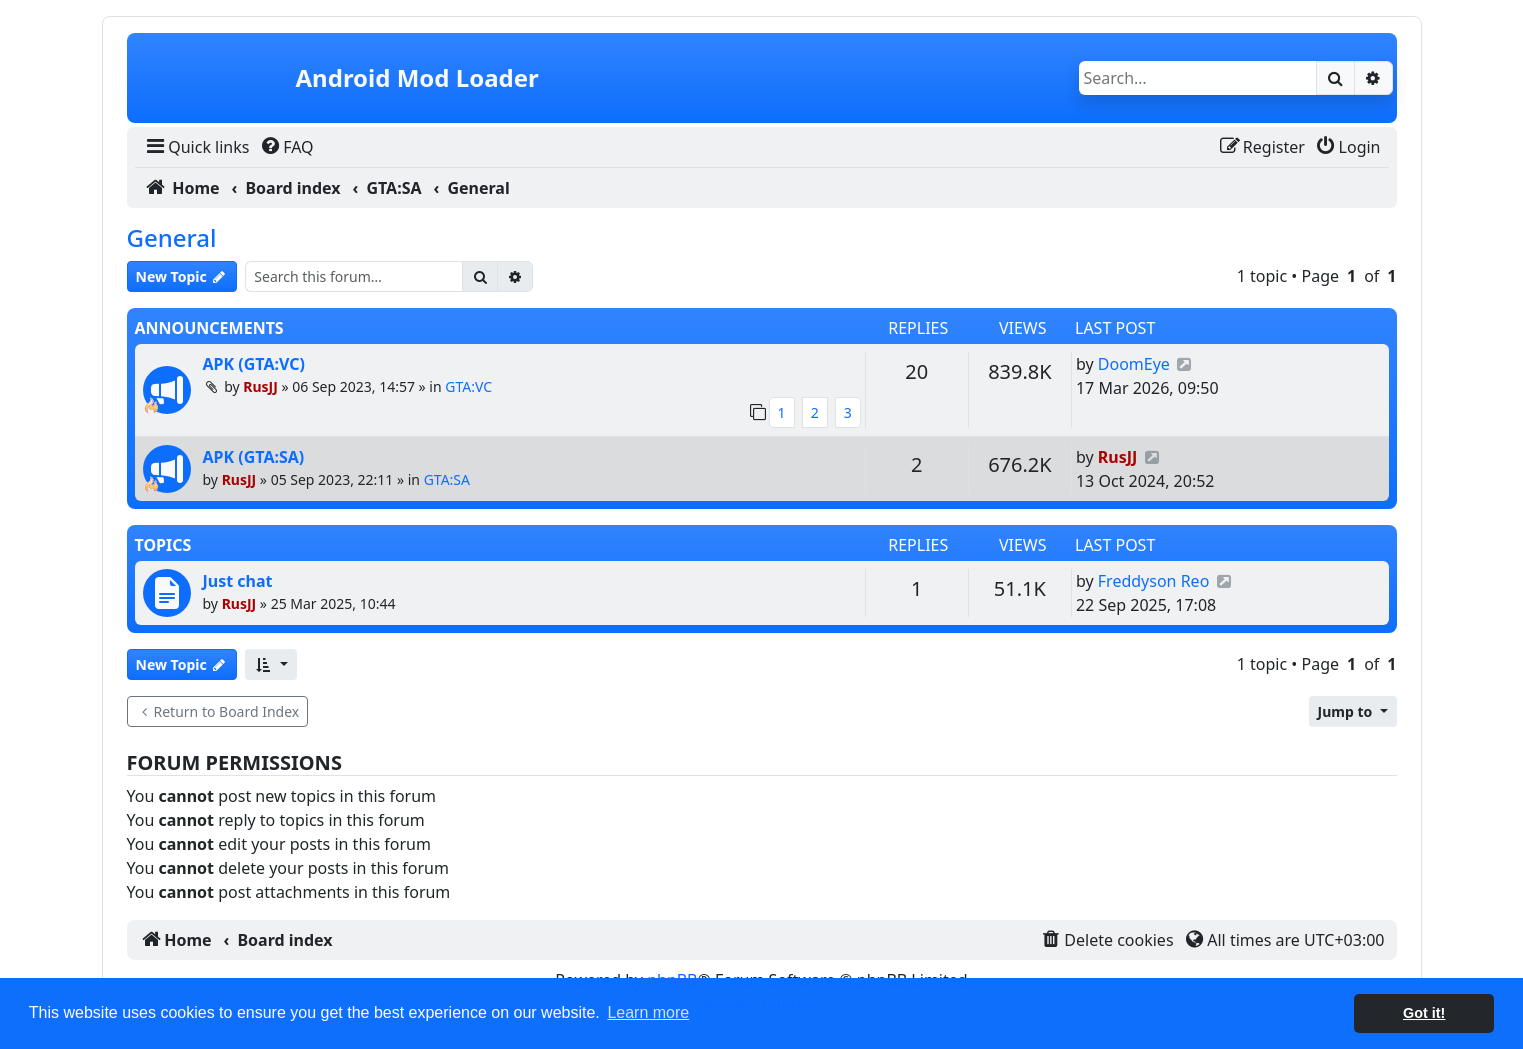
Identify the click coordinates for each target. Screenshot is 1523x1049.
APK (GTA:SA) (254, 457)
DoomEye (1134, 364)
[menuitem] (196, 147)
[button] (270, 664)
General (172, 237)
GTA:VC (468, 386)
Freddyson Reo (1154, 581)
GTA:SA (447, 479)
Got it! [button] (1424, 1013)
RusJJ (260, 386)
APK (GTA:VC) (254, 364)
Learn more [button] (648, 1012)
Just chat (238, 581)
